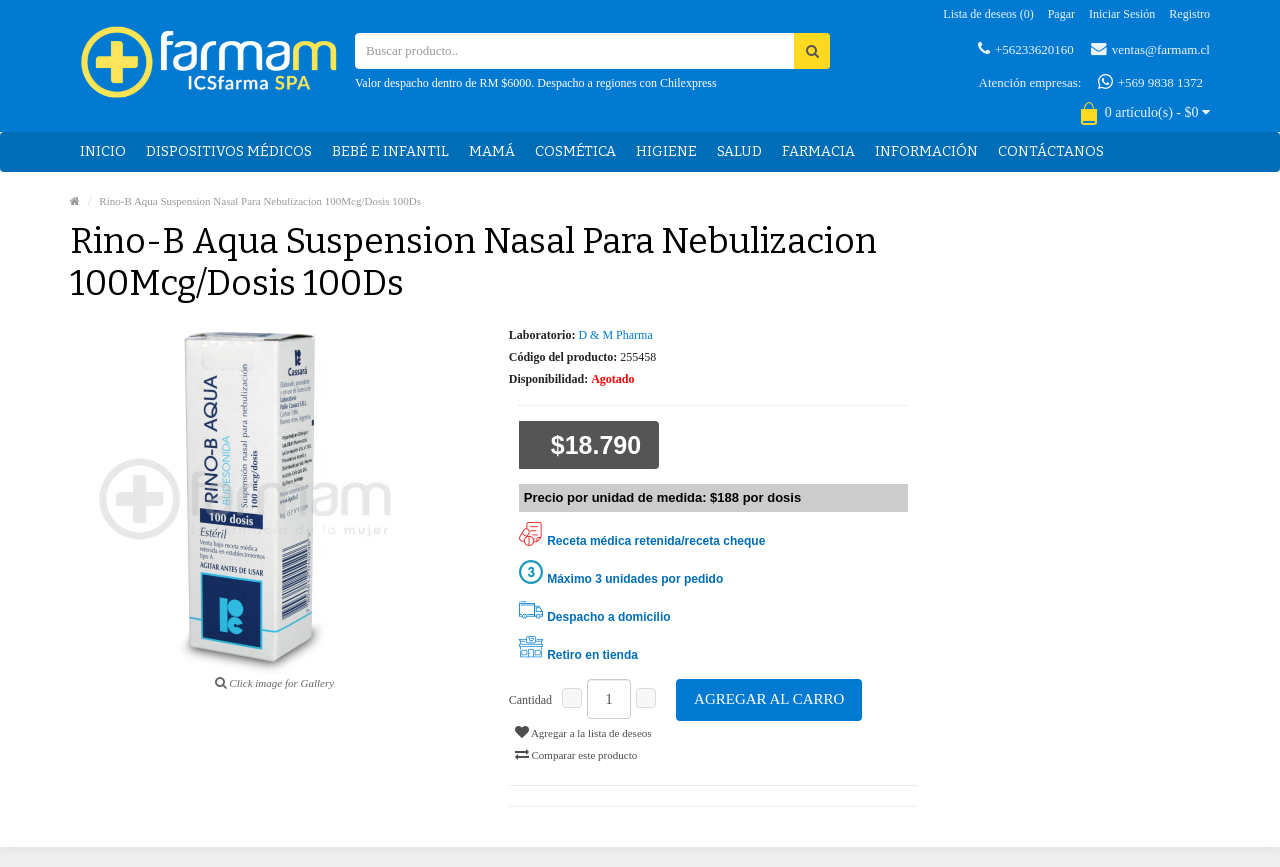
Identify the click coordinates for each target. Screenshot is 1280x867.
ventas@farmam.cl (1150, 49)
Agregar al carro (769, 699)
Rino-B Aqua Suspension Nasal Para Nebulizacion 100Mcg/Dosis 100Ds (260, 201)
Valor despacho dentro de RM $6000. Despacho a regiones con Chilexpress (536, 83)
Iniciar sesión (1122, 14)
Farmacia (818, 151)
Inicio (103, 151)
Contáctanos (1051, 151)
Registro (1189, 14)
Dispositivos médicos (229, 151)
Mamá (492, 151)
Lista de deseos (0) (988, 14)
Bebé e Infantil (390, 151)
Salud (739, 151)
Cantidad (530, 700)
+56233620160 (1026, 49)
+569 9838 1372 (1150, 82)
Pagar (1061, 14)
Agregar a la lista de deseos (583, 732)
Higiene (666, 151)
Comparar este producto (576, 754)
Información (926, 151)
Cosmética (575, 151)
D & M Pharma (615, 335)
